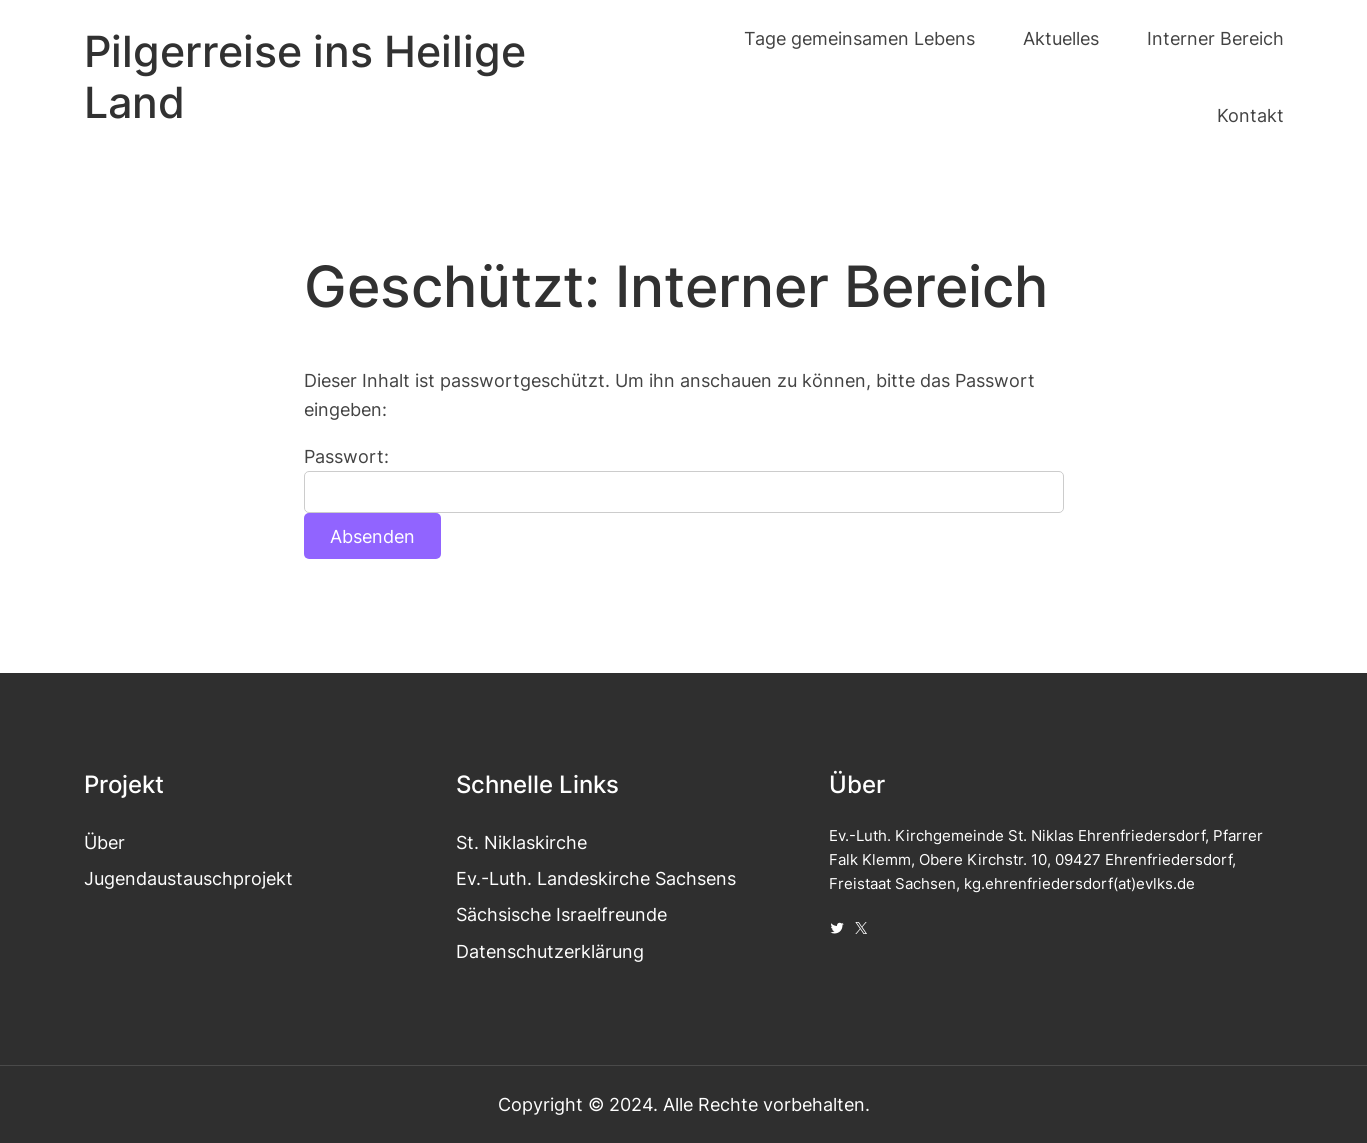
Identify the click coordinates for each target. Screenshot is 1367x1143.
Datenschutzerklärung (550, 951)
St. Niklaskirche (521, 842)
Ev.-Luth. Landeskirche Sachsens (596, 878)
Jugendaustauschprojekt (188, 878)
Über (104, 842)
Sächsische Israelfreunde (561, 914)
